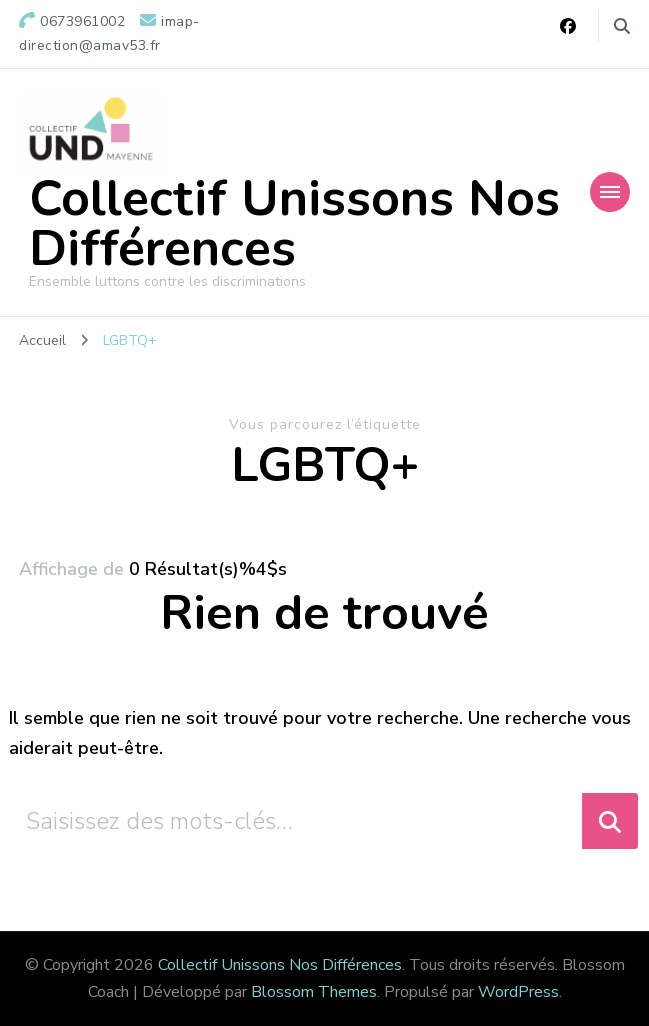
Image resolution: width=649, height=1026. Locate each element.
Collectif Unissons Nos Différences (294, 223)
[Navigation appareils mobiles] (610, 192)
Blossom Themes (314, 992)
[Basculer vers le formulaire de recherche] (622, 26)
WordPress (518, 992)
